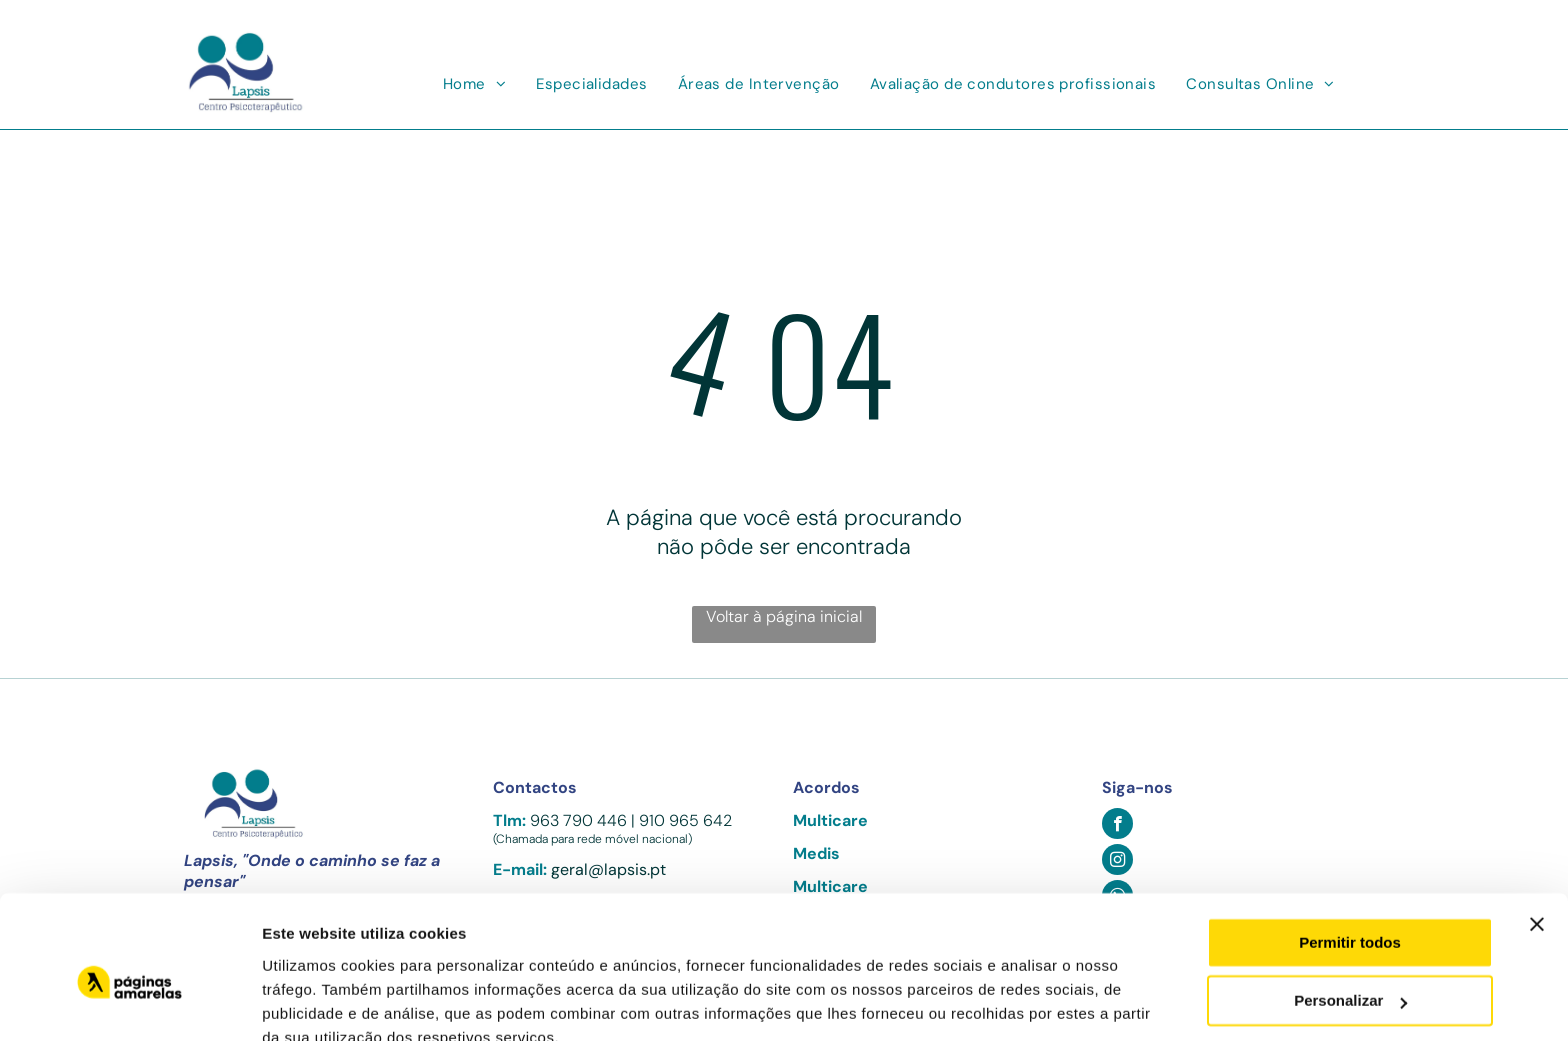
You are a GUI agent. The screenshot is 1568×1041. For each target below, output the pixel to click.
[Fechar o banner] (1537, 833)
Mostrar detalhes (323, 1001)
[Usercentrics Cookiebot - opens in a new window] (129, 1002)
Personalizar (1350, 909)
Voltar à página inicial (784, 616)
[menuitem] (474, 84)
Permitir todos (1350, 851)
